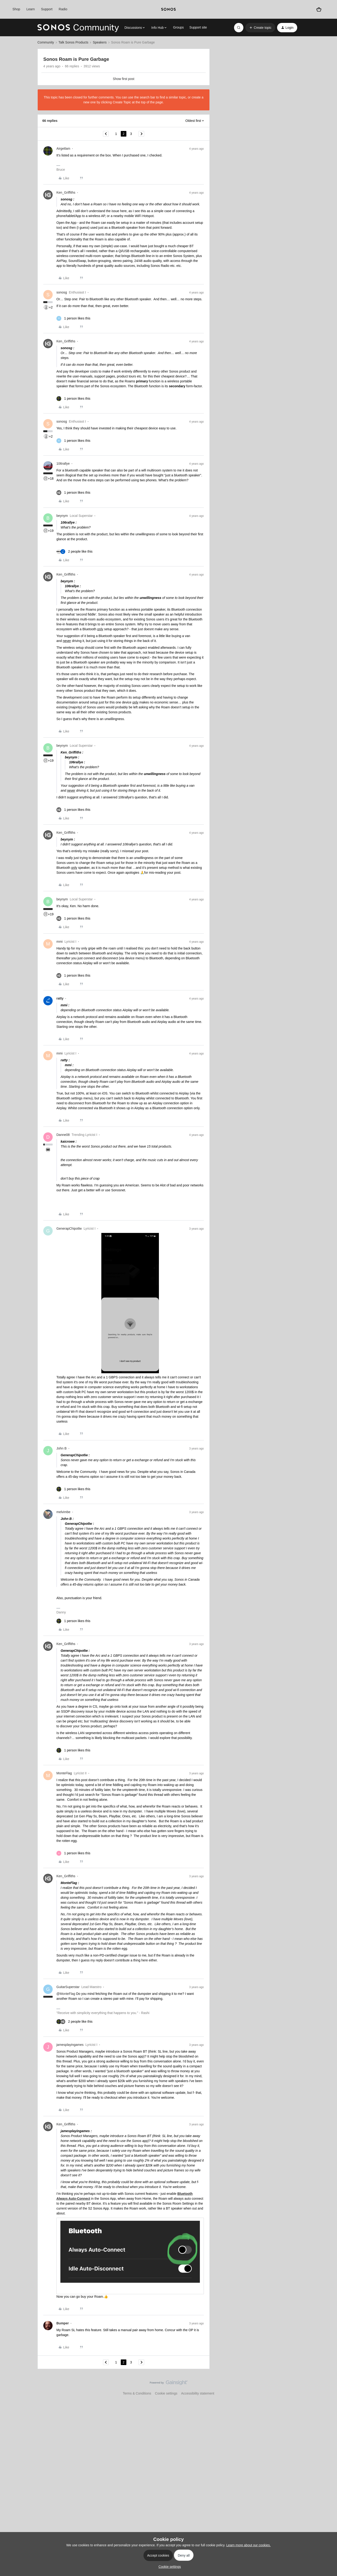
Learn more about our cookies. (248, 2545)
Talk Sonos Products (73, 42)
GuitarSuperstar (68, 1987)
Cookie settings (166, 2393)
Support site (198, 27)
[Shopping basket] (319, 9)
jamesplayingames (70, 2045)
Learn (30, 9)
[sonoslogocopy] (168, 9)
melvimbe (63, 1512)
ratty (59, 998)
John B (61, 1448)
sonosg (61, 292)
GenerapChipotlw (69, 1228)
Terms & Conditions (137, 2393)
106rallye (63, 463)
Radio (63, 9)
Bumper (62, 2323)
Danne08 (63, 1135)
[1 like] (73, 318)
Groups (178, 27)
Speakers (99, 42)
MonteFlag (64, 1773)
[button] (260, 27)
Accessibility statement (197, 2393)
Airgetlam (63, 148)
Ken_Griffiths (65, 192)
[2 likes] (74, 551)
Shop (16, 9)
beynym (62, 516)
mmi (59, 941)
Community (45, 42)
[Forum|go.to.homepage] (78, 27)
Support (46, 9)
